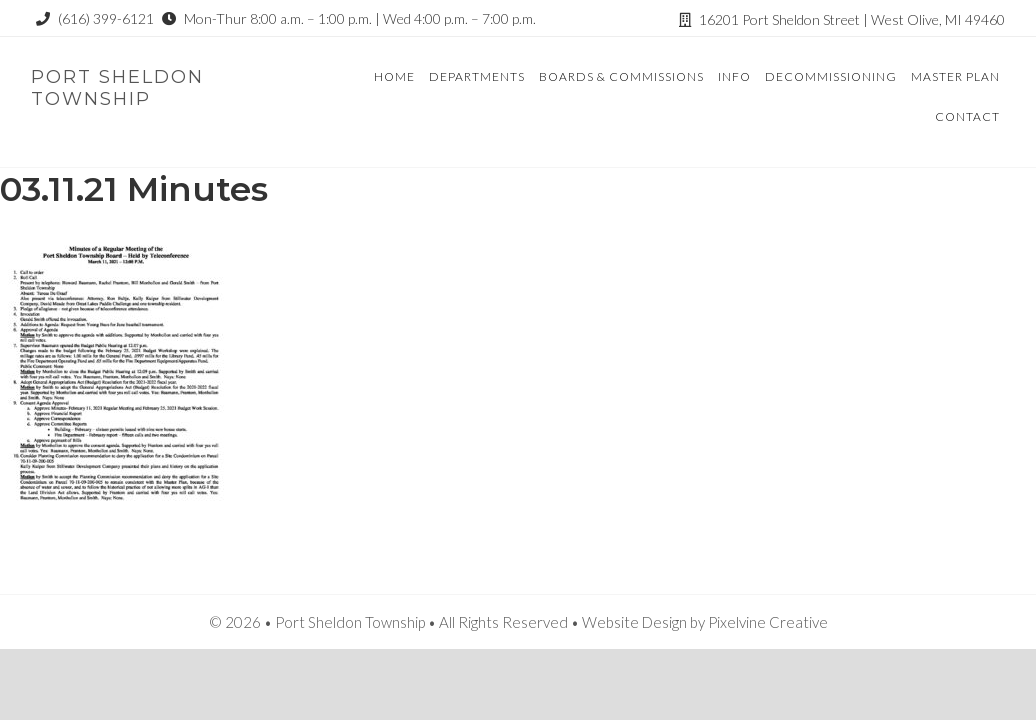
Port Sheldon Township (117, 88)
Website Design (634, 622)
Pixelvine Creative (768, 622)
